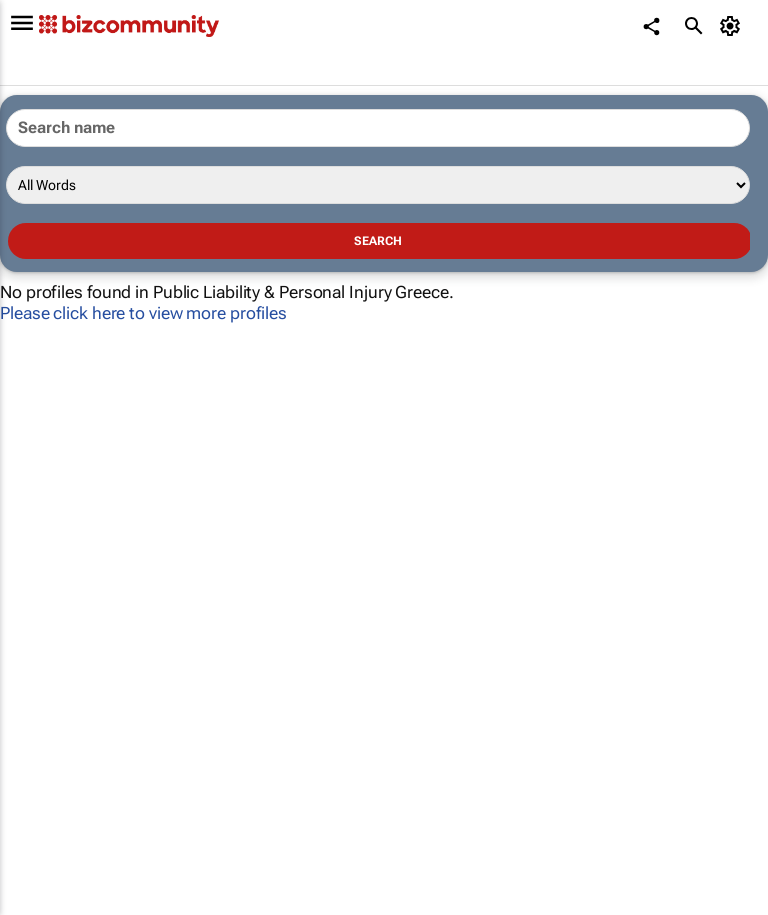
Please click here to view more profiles (143, 313)
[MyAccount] (733, 26)
